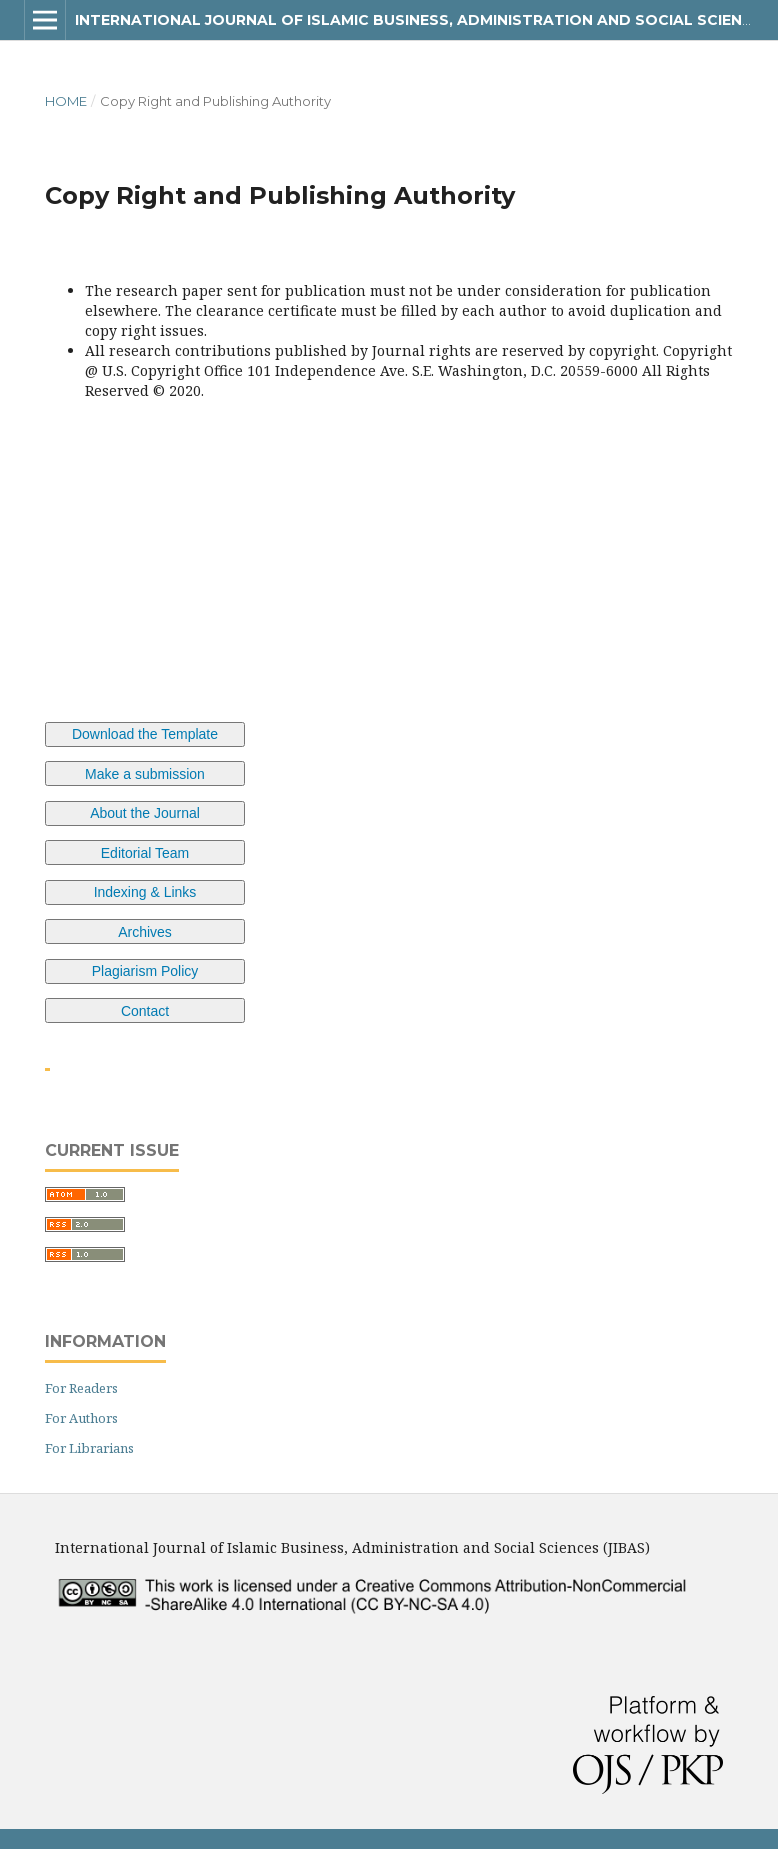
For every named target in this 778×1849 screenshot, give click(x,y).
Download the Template (145, 734)
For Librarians (89, 1448)
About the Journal (145, 813)
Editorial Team (145, 853)
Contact (145, 1011)
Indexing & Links (145, 892)
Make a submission (145, 774)
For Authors (81, 1418)
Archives (145, 932)
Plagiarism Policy (145, 971)
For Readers (81, 1388)
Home (66, 101)
